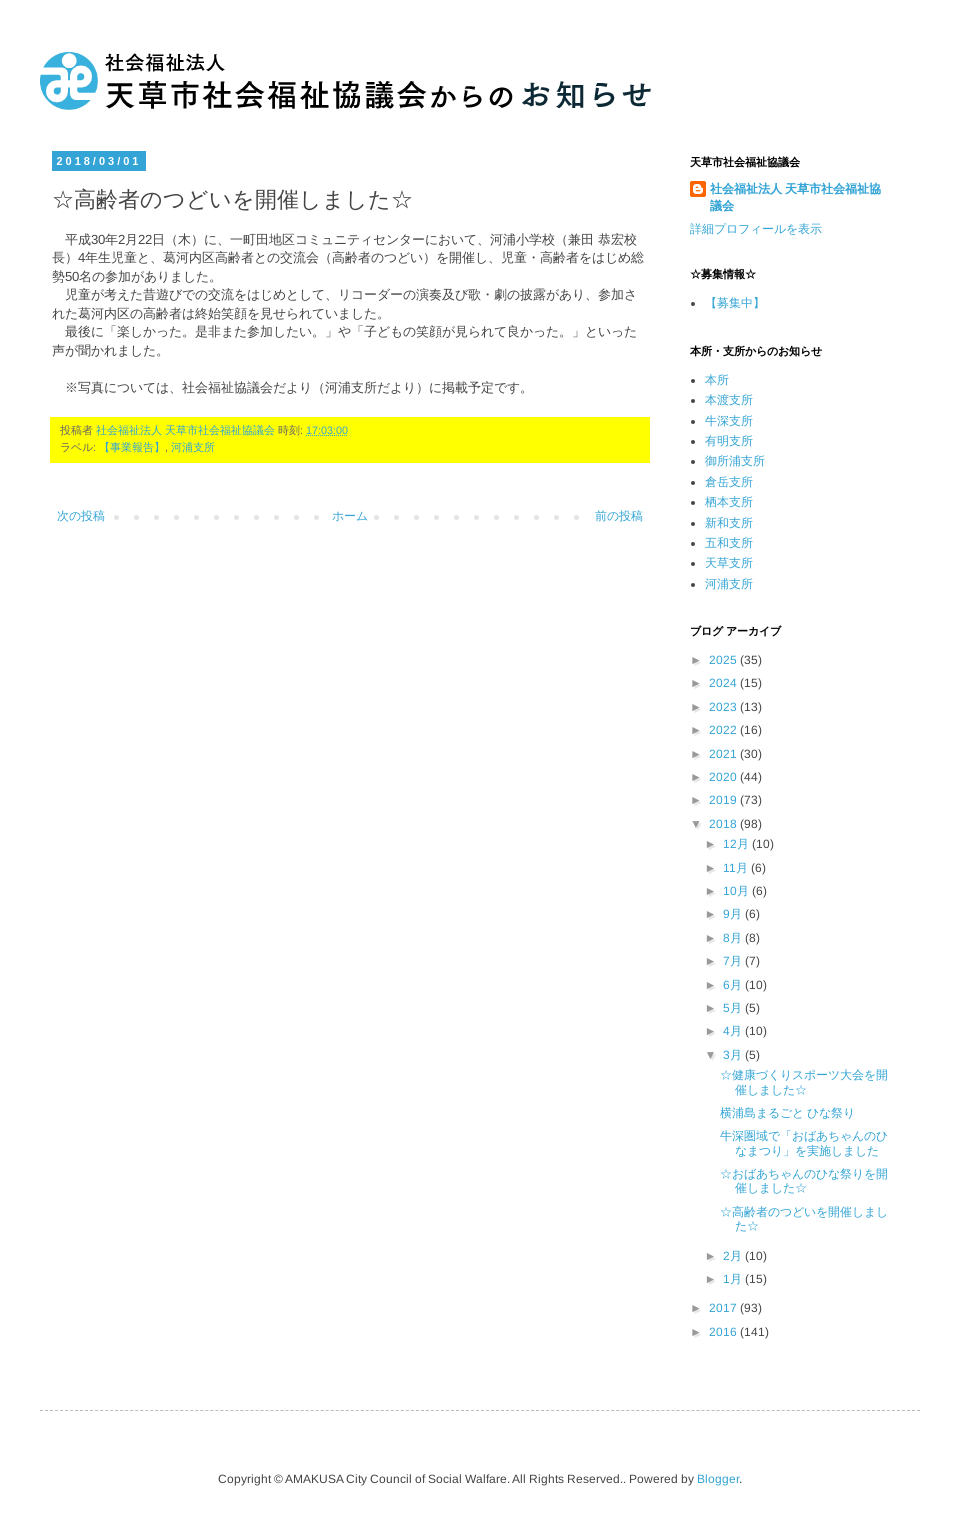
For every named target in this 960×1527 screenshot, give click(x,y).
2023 (724, 707)
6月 (734, 985)
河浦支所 (193, 447)
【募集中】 (735, 303)
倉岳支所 (729, 482)
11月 (737, 868)
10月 (737, 891)
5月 (734, 1008)
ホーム (350, 516)
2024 (724, 683)
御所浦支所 (735, 461)
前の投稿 (619, 516)
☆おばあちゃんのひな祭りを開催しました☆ (804, 1181)
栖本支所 (729, 502)
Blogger (718, 1479)
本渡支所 (729, 400)
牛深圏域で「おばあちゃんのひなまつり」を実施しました (804, 1143)
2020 (724, 777)
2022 (724, 730)
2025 (724, 660)
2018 (724, 824)
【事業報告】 (132, 447)
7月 (734, 961)
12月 (737, 844)
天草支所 (729, 563)
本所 (717, 380)
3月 (734, 1055)
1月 (734, 1279)
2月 (734, 1256)
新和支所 (729, 523)
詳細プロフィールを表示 (756, 229)
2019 (724, 800)
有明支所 (729, 441)
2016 (724, 1332)
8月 (734, 938)
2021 (724, 754)
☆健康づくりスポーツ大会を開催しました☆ (804, 1082)
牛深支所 (729, 421)
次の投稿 (81, 516)
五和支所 (729, 543)
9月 (734, 914)
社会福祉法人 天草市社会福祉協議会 (795, 197)
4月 (734, 1031)
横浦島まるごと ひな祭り (787, 1113)
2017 (724, 1308)
